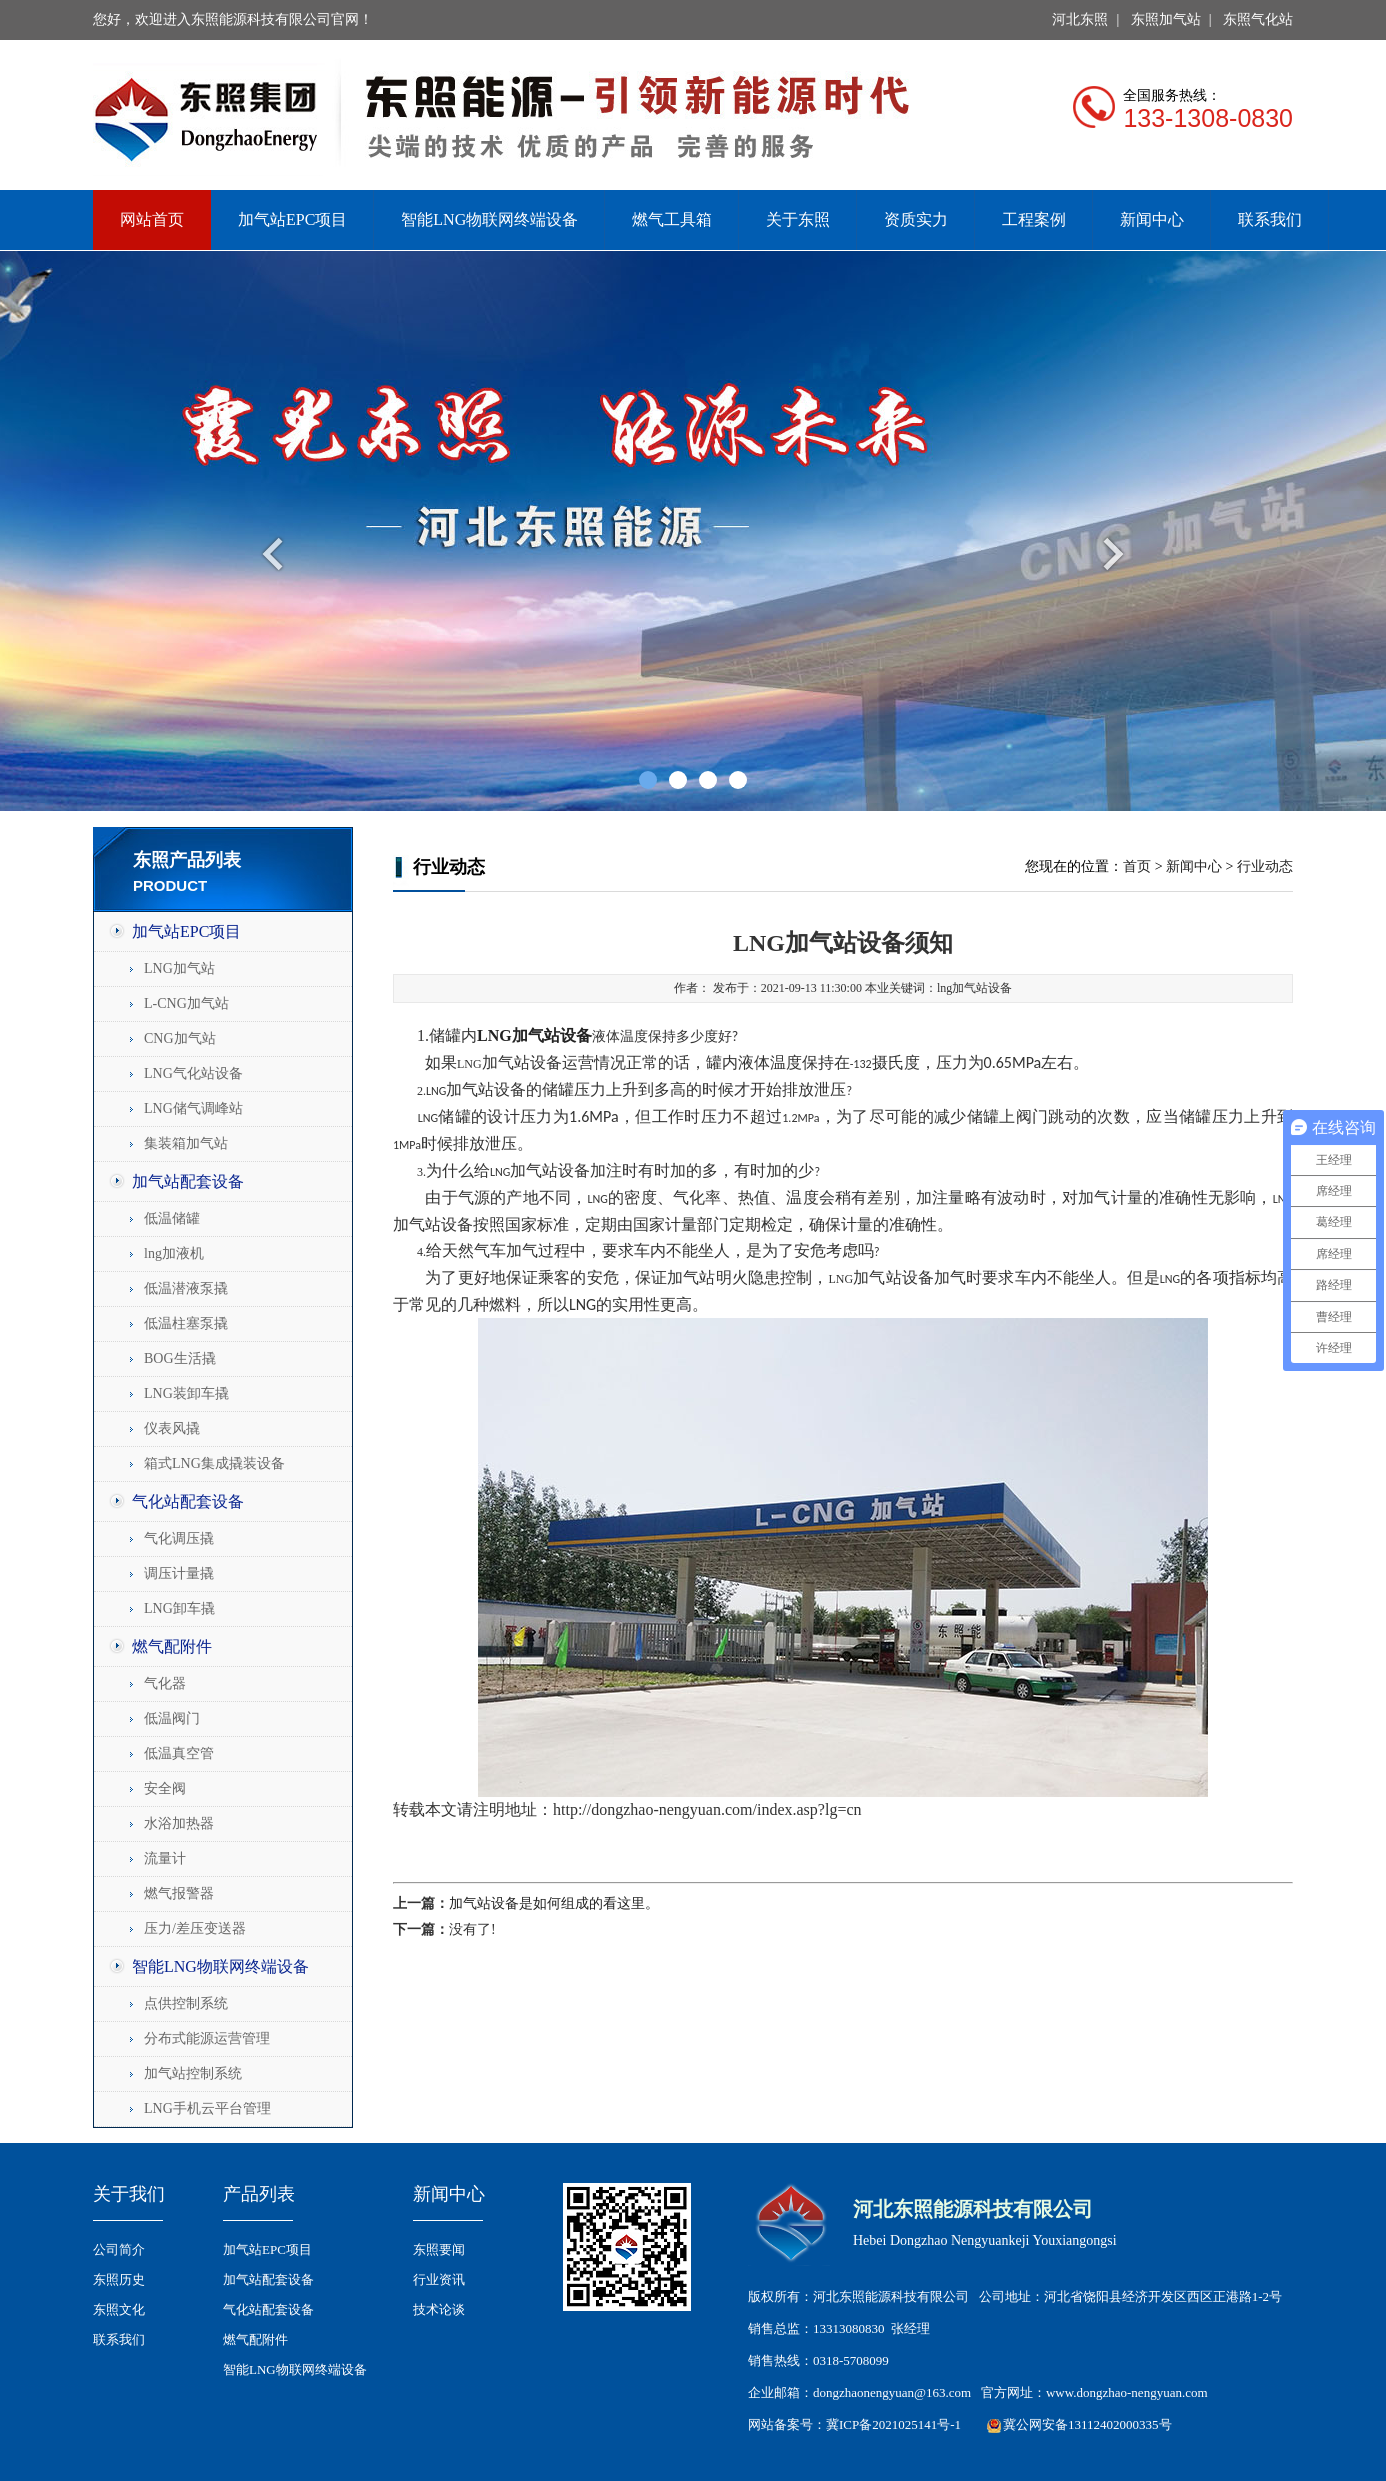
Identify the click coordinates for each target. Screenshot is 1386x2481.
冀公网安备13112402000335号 (1087, 2424)
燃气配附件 (172, 1646)
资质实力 (916, 219)
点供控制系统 (186, 2003)
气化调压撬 (179, 1538)
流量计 (165, 1858)
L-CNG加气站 (186, 1003)
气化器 (165, 1683)
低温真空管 (179, 1753)
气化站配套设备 (188, 1501)
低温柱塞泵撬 (186, 1323)
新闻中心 (1152, 219)
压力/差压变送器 (195, 1928)
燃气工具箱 (672, 219)
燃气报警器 (179, 1893)
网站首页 (152, 219)
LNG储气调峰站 (193, 1108)
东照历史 (119, 2279)
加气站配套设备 (188, 1181)
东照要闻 (439, 2249)
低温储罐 (172, 1218)
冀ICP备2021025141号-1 (893, 2424)
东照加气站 (1166, 19)
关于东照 (798, 219)
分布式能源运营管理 (207, 2038)
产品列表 (259, 2194)
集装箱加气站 (186, 1143)
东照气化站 (1258, 19)
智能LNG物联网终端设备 (489, 219)
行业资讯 (439, 2279)
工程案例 (1034, 219)
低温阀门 (172, 1718)
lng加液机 (174, 1253)
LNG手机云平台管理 (207, 2108)
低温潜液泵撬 (186, 1288)
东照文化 (119, 2309)
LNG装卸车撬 (186, 1393)
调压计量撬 (179, 1573)
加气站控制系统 (193, 2073)
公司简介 (119, 2249)
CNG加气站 (180, 1038)
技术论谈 (439, 2309)
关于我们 (129, 2194)
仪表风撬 (172, 1428)
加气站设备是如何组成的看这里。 (554, 1903)
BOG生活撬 (180, 1358)
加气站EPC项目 (292, 219)
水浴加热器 (179, 1823)
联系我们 (1270, 219)
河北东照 (1080, 19)
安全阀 (165, 1788)
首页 (1137, 866)
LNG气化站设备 (193, 1073)
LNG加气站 (179, 968)
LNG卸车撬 (179, 1608)
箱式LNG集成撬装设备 (214, 1463)
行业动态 (1265, 866)
